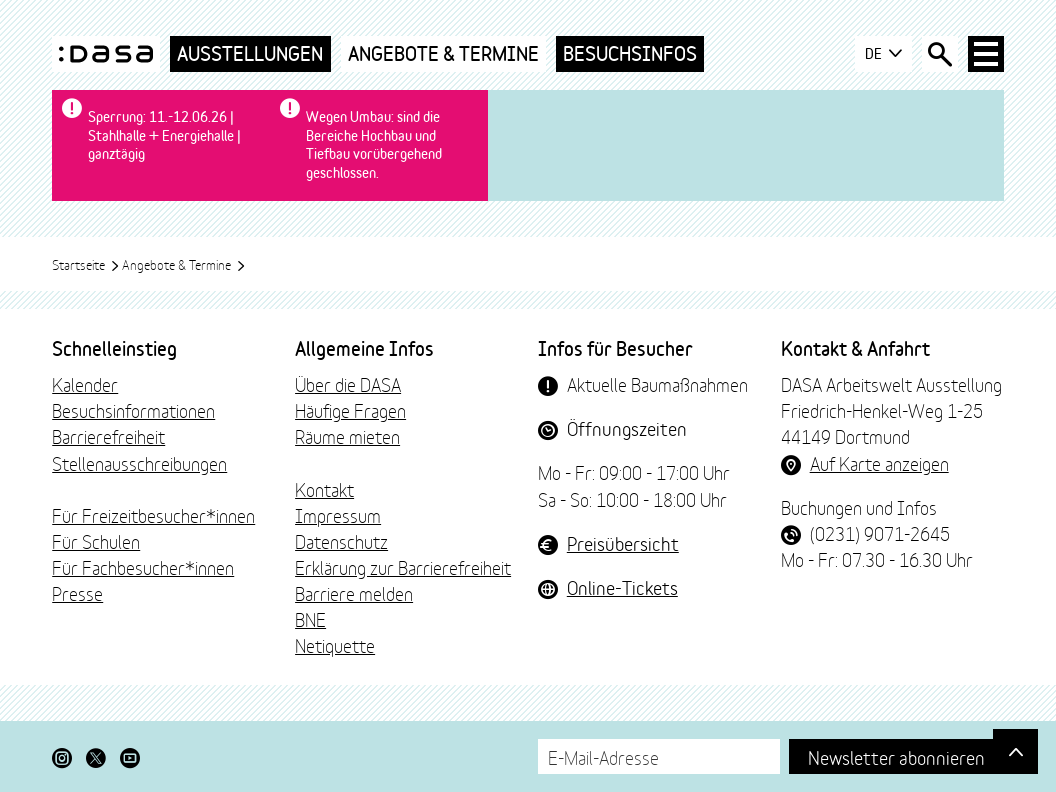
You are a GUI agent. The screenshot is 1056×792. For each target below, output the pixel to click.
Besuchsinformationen (133, 410)
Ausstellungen (250, 53)
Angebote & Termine (443, 53)
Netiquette (335, 645)
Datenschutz (341, 541)
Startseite (86, 264)
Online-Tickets (622, 587)
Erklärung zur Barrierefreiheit (403, 567)
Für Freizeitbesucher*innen (153, 515)
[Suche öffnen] (940, 54)
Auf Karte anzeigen (879, 463)
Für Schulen (96, 541)
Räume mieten (347, 436)
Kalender (85, 384)
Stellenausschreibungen (139, 463)
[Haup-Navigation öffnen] (986, 54)
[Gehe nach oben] (1015, 751)
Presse (77, 593)
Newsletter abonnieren (896, 756)
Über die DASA (348, 384)
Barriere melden (354, 593)
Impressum (338, 515)
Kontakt (324, 489)
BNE (310, 619)
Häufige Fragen (350, 410)
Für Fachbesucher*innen (143, 567)
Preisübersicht (623, 543)
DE (883, 54)
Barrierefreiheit (108, 436)
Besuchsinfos (630, 53)
